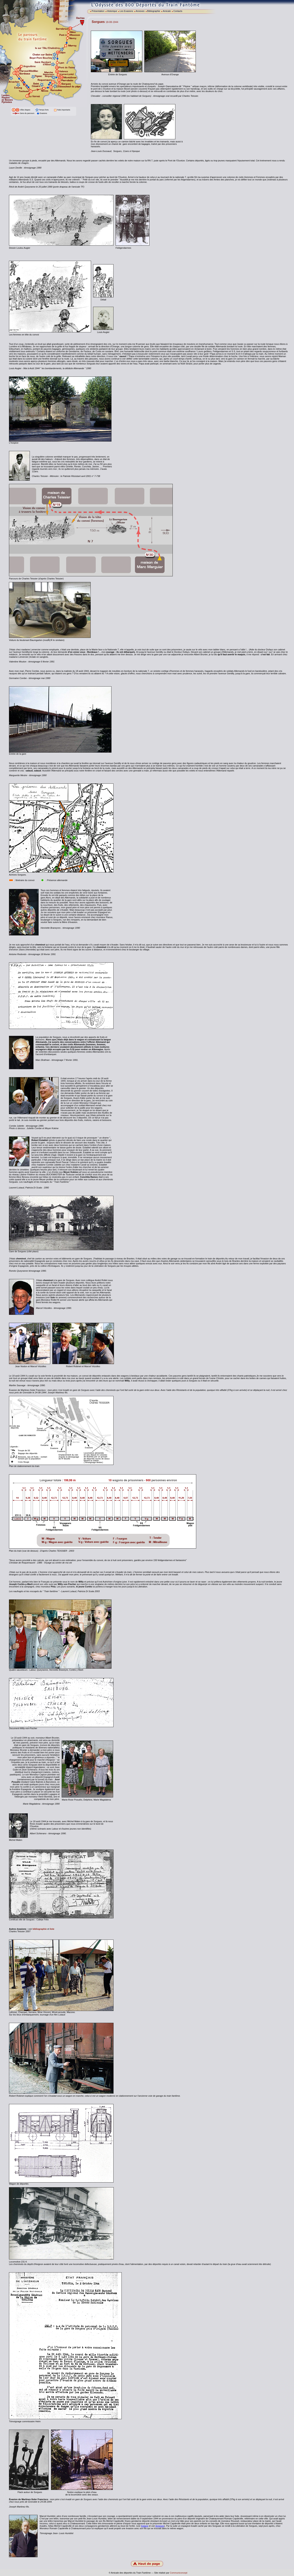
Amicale (167, 11)
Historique (112, 11)
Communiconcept (178, 2573)
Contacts (177, 11)
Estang (144, 2526)
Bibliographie (153, 11)
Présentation (98, 11)
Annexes (140, 11)
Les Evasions (126, 11)
